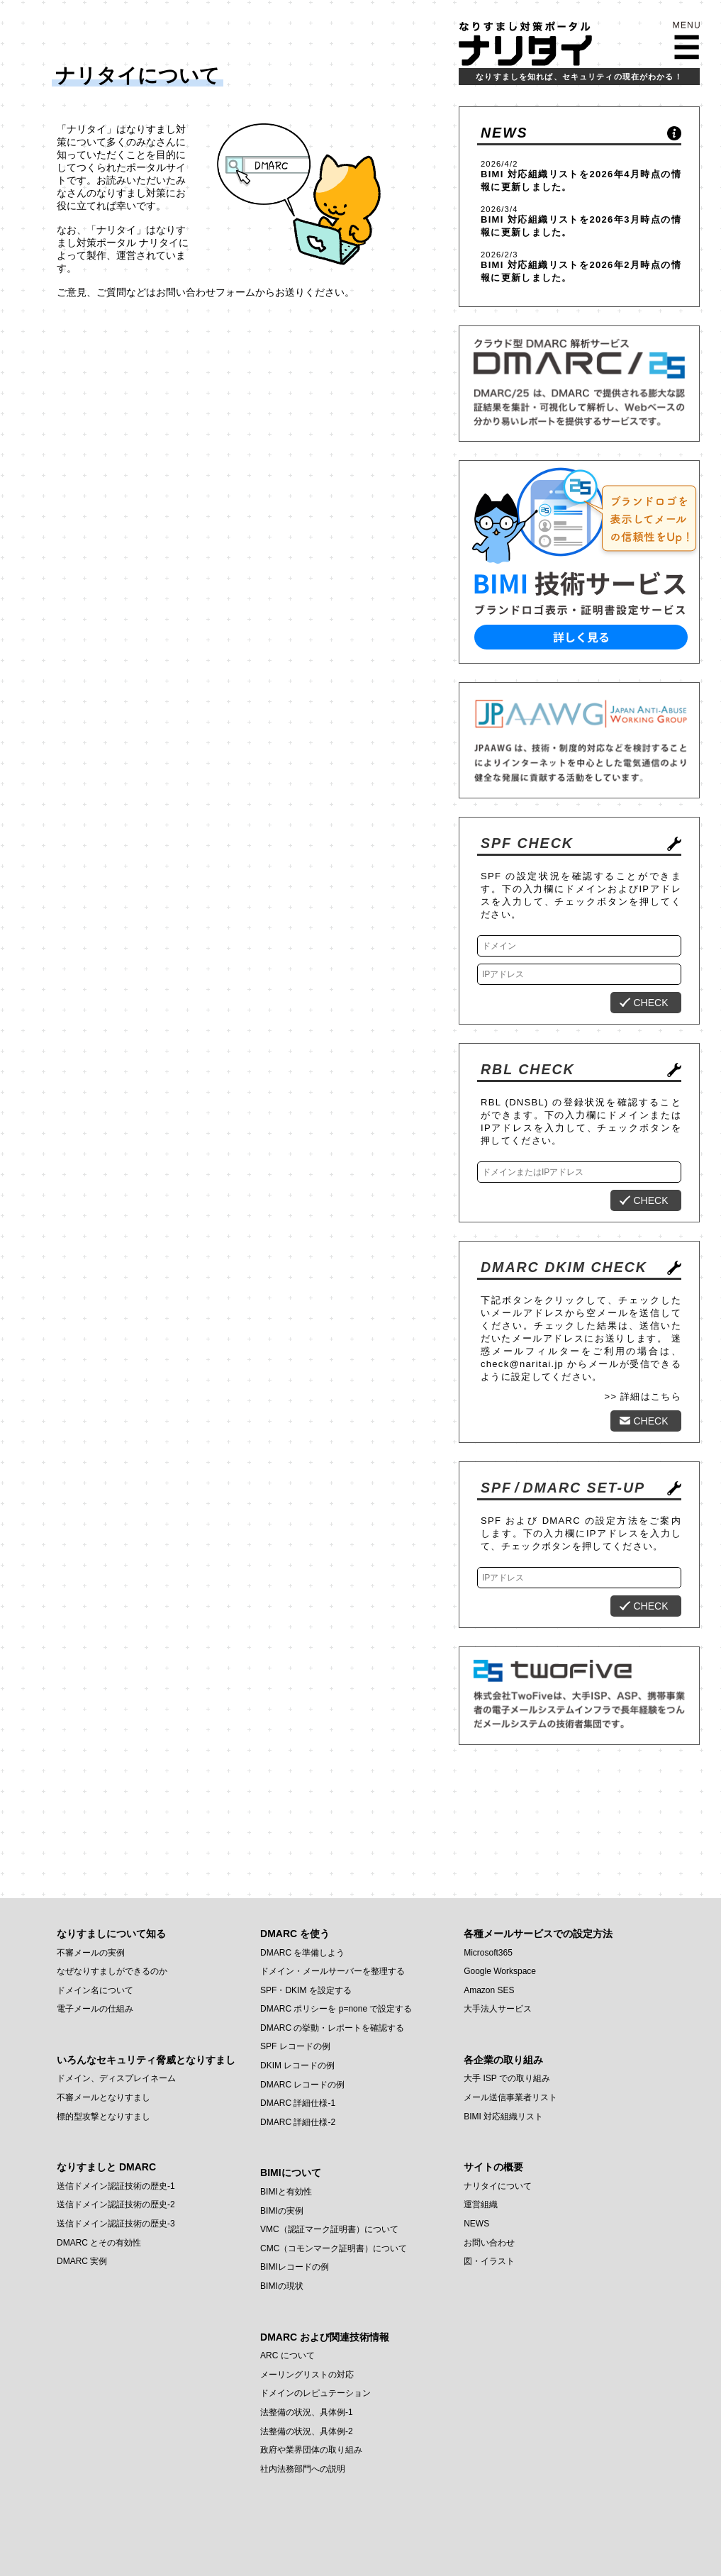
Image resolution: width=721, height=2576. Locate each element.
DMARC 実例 (82, 2261)
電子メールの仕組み (95, 2009)
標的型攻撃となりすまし (103, 2116)
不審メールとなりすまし (103, 2097)
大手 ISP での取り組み (507, 2078)
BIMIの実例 (281, 2211)
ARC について (287, 2355)
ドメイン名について (95, 1990)
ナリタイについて (498, 2186)
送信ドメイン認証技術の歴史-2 (116, 2204)
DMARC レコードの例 (302, 2085)
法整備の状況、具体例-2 (306, 2431)
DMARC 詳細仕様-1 (297, 2103)
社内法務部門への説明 (302, 2469)
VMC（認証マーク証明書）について (329, 2229)
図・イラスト (489, 2261)
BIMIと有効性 (286, 2192)
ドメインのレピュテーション (315, 2393)
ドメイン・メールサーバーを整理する (332, 1971)
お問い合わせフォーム (205, 292)
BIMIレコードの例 (294, 2267)
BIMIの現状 (281, 2286)
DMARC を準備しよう (302, 1953)
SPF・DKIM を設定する (306, 1990)
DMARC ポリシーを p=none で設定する (336, 2009)
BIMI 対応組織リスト (530, 174)
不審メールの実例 (91, 1953)
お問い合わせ (489, 2243)
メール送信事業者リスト (510, 2097)
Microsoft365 (488, 1953)
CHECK (650, 1002)
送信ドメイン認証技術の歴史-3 (116, 2224)
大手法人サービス (498, 2009)
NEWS (504, 132)
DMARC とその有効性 (99, 2243)
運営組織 (481, 2204)
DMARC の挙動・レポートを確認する (332, 2028)
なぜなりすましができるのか (112, 1971)
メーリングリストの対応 (307, 2375)
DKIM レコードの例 (297, 2065)
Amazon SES (489, 1990)
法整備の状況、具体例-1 (306, 2412)
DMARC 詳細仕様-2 (297, 2122)
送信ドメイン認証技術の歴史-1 (116, 2186)
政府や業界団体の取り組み (311, 2450)
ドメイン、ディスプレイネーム (116, 2078)
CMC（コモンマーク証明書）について (333, 2248)
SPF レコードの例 (295, 2046)
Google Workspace (500, 1971)
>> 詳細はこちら (643, 1396)
